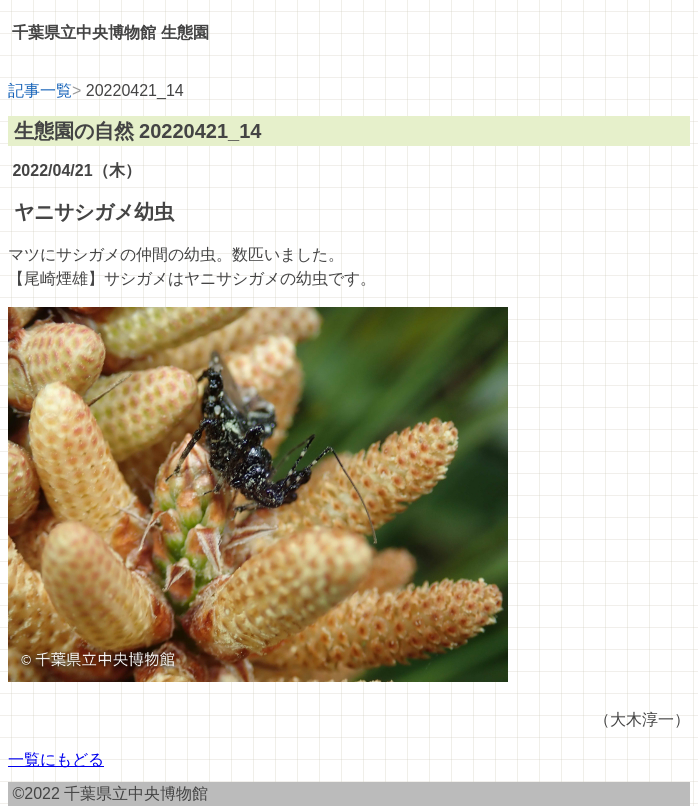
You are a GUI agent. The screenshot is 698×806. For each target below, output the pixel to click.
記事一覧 (40, 90)
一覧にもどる (56, 759)
